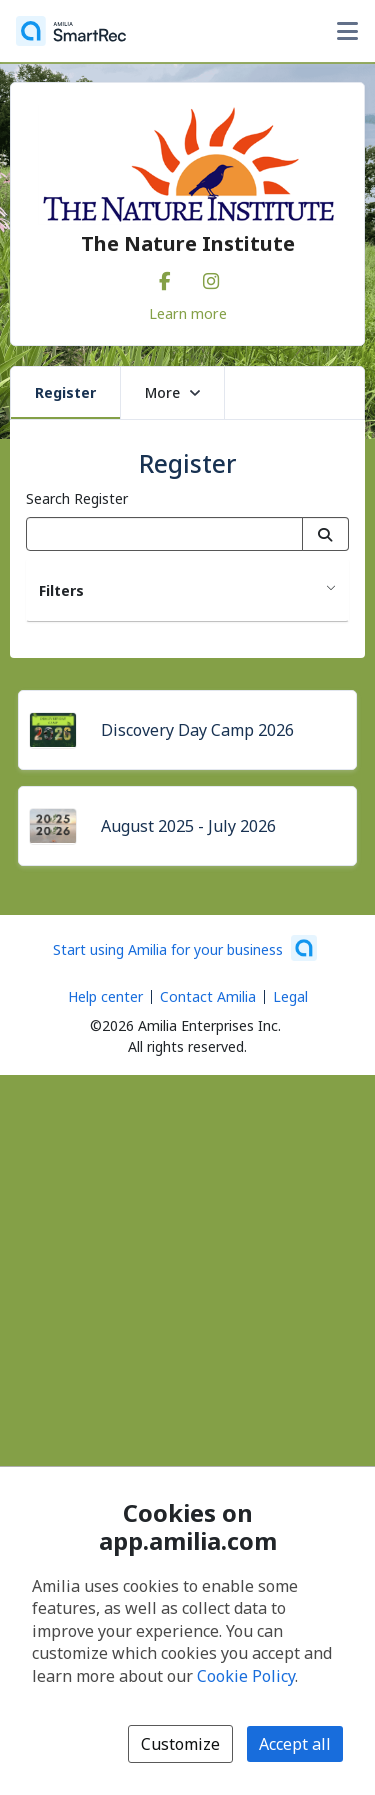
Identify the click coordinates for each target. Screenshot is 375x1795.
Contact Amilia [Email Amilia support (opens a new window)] (208, 996)
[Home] (71, 31)
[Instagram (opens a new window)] (211, 277)
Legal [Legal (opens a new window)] (290, 996)
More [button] (172, 392)
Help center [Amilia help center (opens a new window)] (105, 996)
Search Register (77, 498)
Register (65, 392)
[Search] (325, 534)
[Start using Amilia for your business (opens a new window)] (185, 948)
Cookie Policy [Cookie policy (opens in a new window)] (246, 1676)
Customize (180, 1744)
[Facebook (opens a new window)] (165, 277)
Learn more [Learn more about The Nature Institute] (188, 313)
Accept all (295, 1744)
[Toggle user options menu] (347, 31)
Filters (61, 590)
